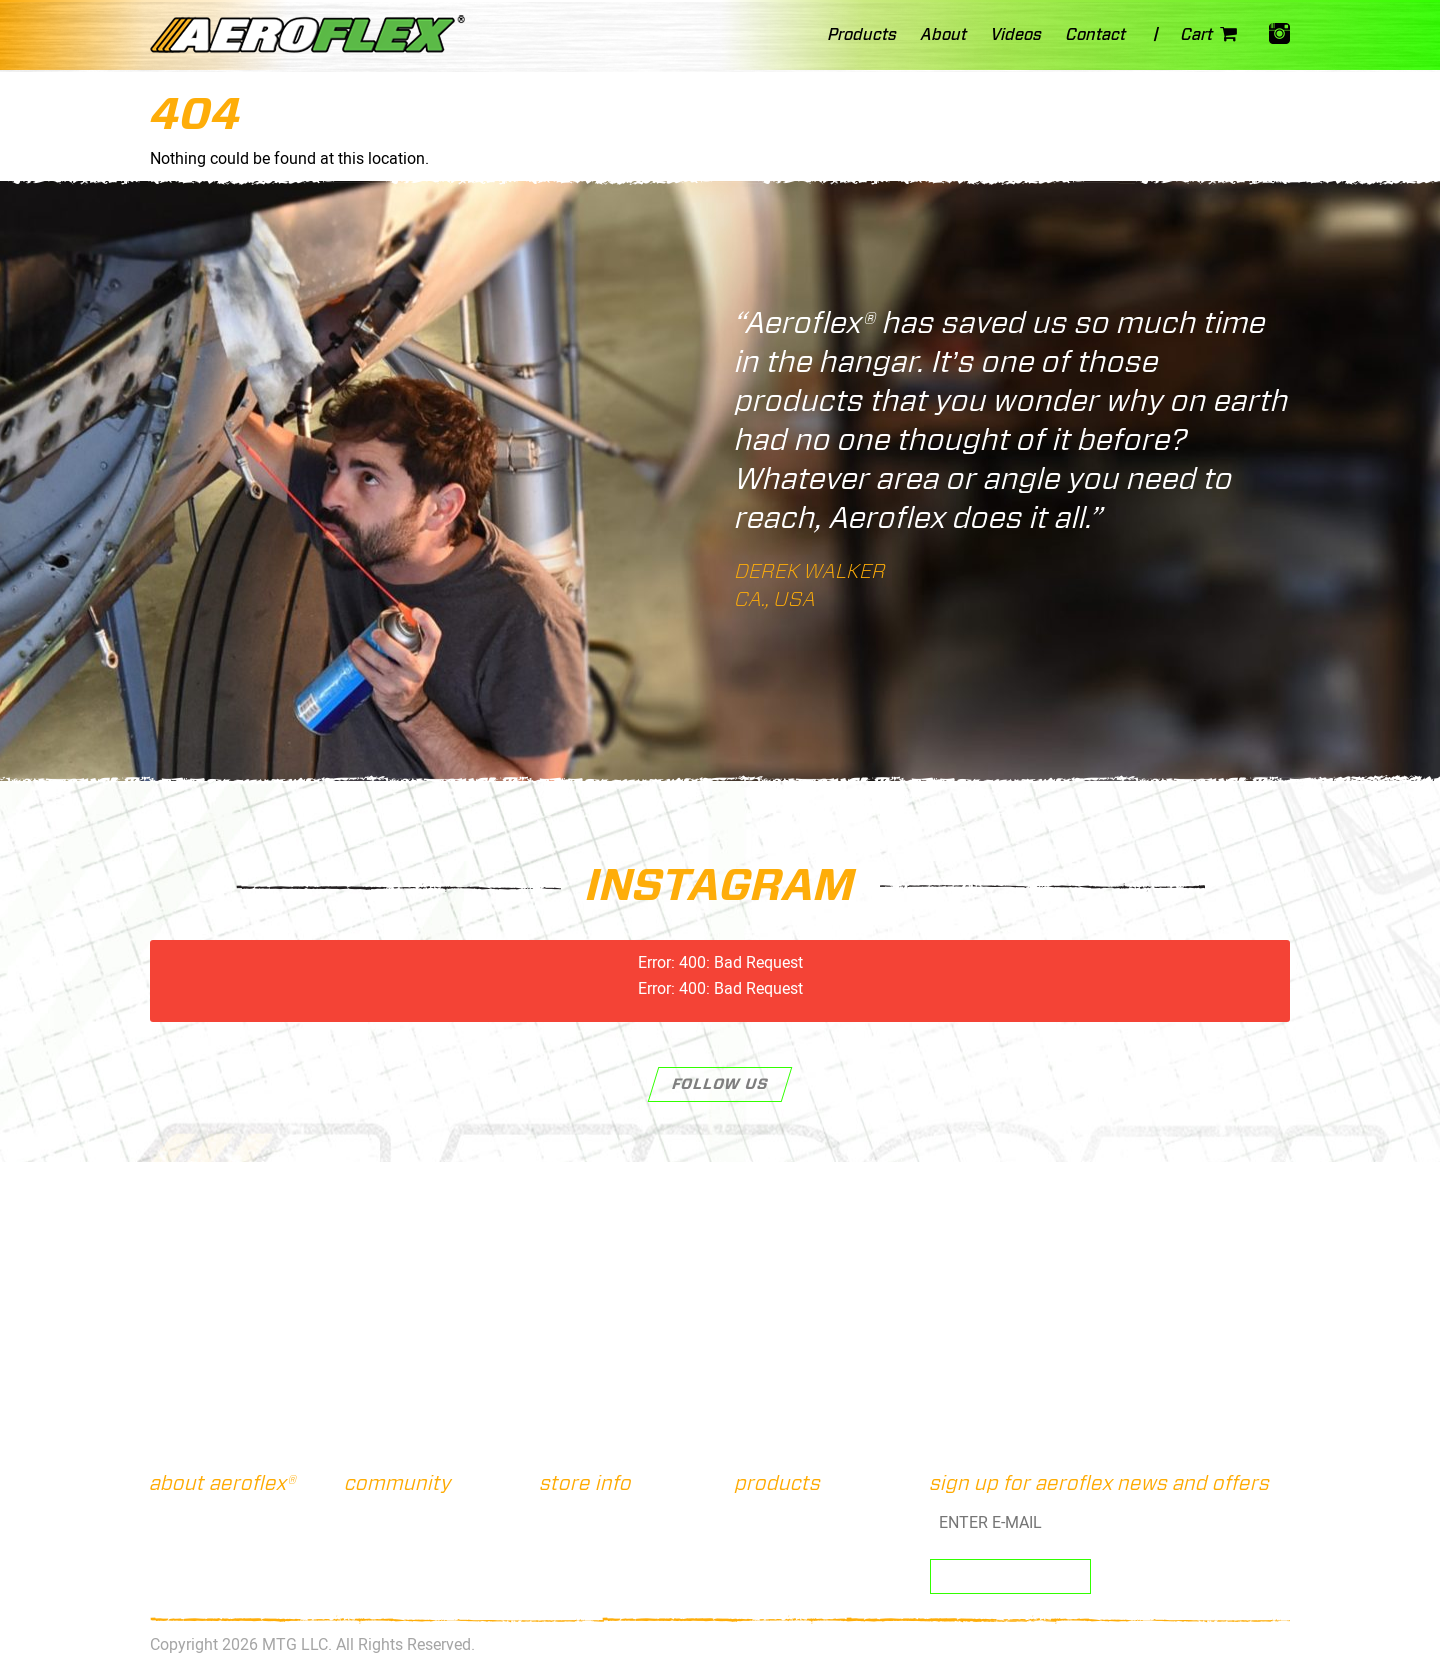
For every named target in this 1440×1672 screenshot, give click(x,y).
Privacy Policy (594, 1584)
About (177, 1516)
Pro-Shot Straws (796, 1561)
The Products (201, 1538)
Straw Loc (775, 1538)
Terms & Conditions (608, 1561)
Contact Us (584, 1516)
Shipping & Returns (608, 1538)
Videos (178, 1584)
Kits (755, 1516)
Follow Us (720, 1084)
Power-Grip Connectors (818, 1584)
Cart (1213, 36)
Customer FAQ (201, 1561)
